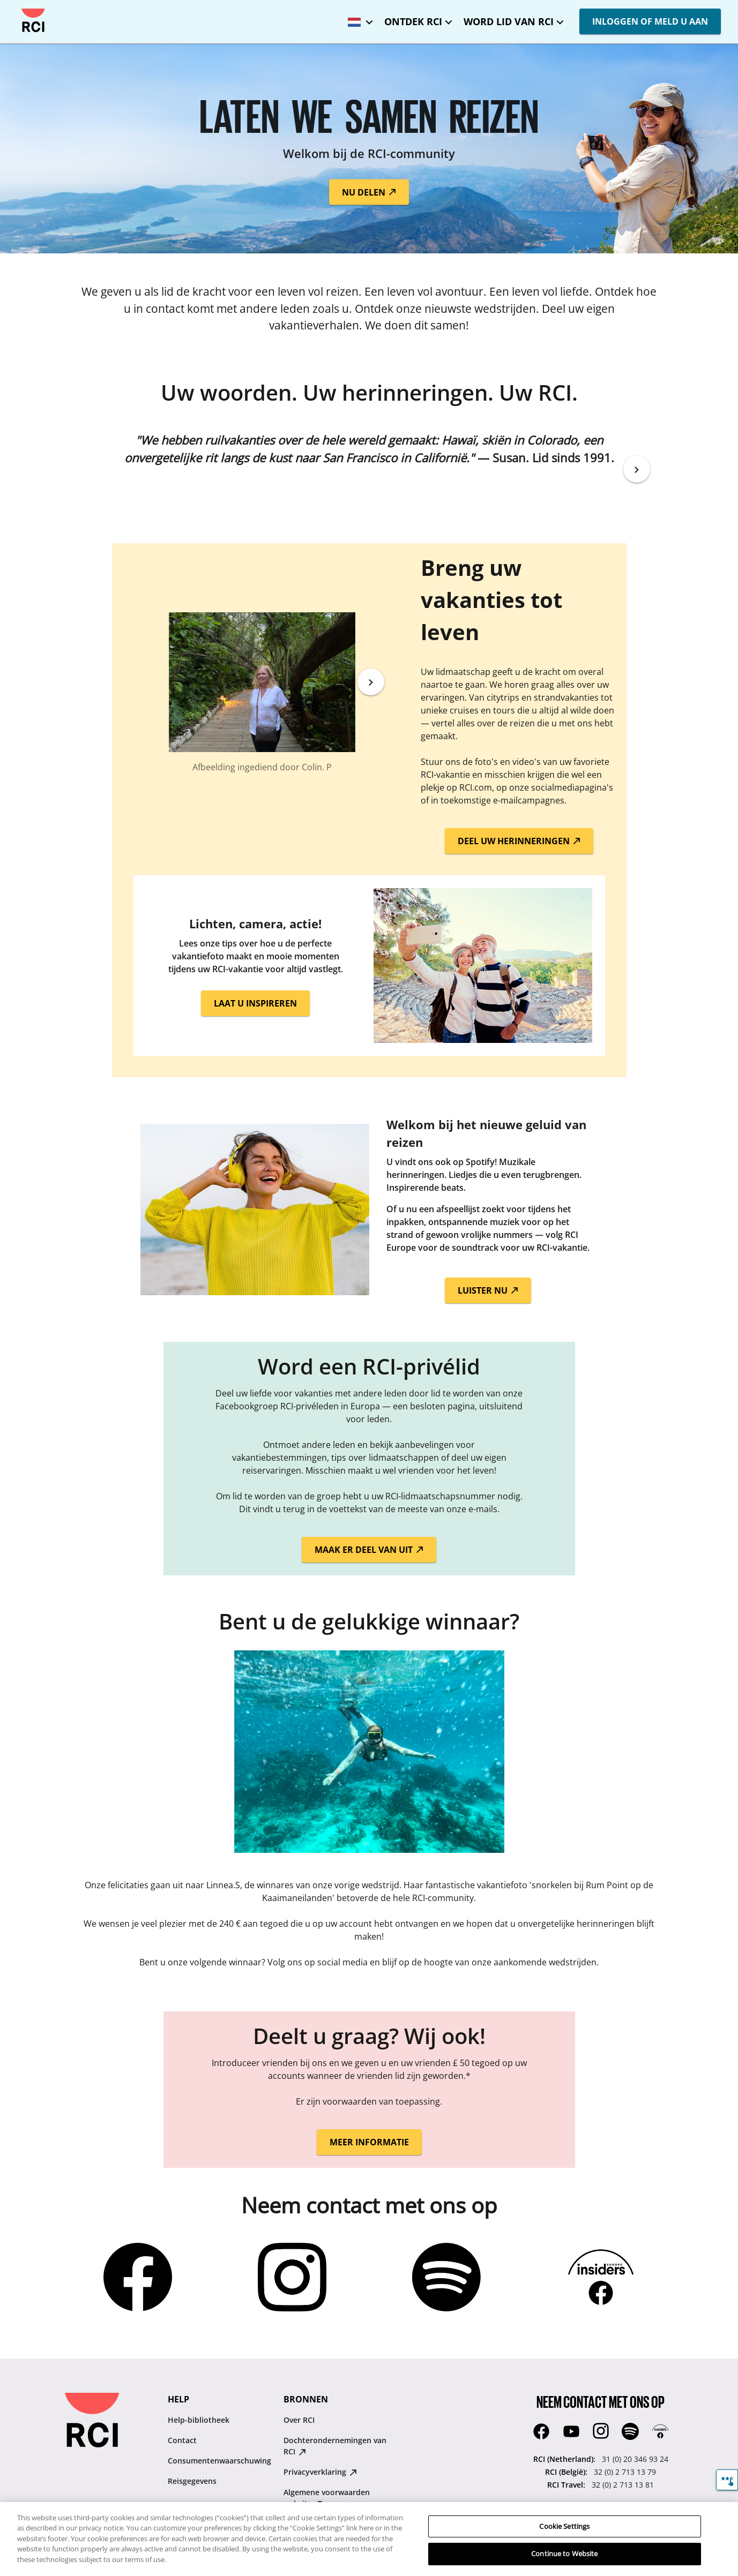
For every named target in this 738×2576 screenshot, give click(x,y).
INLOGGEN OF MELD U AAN (650, 21)
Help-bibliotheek (198, 2420)
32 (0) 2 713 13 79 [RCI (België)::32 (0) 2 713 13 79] (625, 2472)
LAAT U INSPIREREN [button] (255, 1003)
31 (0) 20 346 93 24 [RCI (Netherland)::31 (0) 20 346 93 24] (635, 2459)
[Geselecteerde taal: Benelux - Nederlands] (357, 18)
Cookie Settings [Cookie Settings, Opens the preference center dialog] (564, 2534)
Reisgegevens (192, 2481)
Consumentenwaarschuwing (219, 2460)
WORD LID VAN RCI (509, 21)
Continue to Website (564, 2561)
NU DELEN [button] (369, 192)
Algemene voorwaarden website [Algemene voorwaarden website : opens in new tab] (327, 2498)
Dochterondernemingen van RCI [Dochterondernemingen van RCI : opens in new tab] (335, 2446)
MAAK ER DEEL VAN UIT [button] (369, 1550)
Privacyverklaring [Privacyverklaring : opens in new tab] (320, 2472)
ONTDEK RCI (413, 21)
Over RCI (299, 2420)
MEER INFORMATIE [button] (369, 2142)
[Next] (636, 469)
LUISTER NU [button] (488, 1290)
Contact (182, 2440)
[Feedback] (727, 2480)
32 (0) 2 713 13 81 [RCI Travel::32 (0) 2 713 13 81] (623, 2485)
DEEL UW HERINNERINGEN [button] (519, 841)
